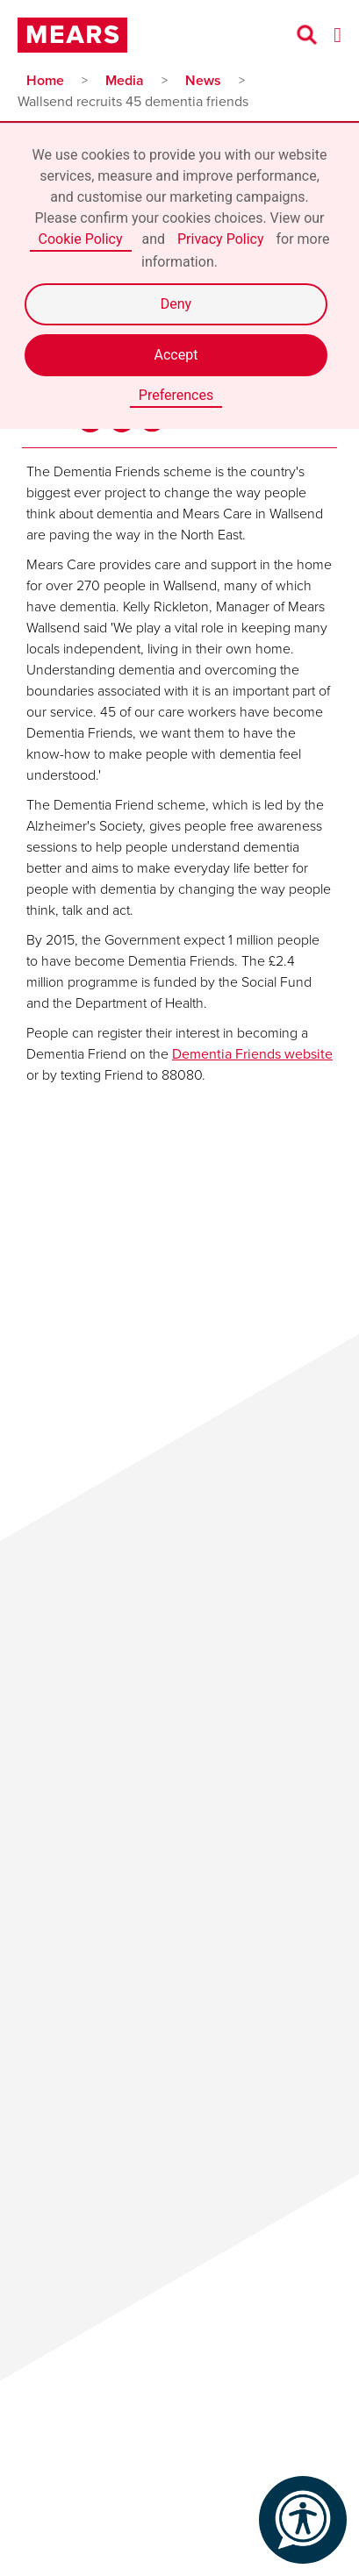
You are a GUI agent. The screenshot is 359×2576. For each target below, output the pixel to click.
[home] (77, 35)
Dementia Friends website (252, 1054)
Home (45, 80)
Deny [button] (176, 304)
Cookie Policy (81, 239)
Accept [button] (176, 354)
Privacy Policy (220, 239)
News (203, 80)
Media (124, 80)
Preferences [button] (176, 395)
